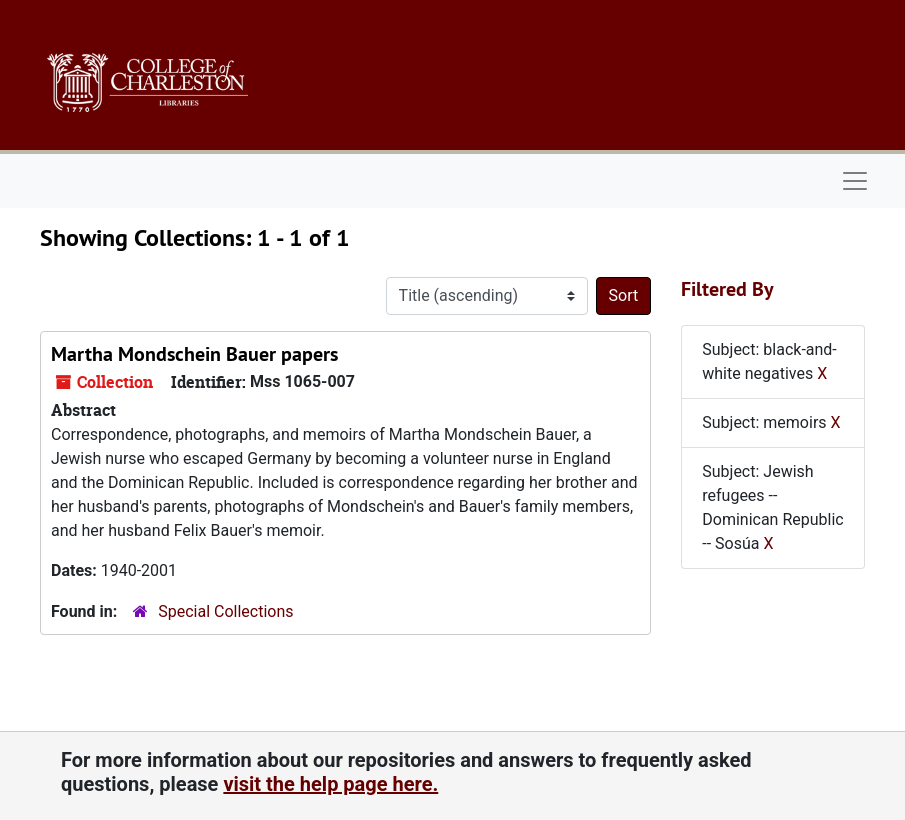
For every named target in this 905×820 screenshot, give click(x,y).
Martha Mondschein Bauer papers (194, 354)
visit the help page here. (330, 784)
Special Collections (225, 611)
